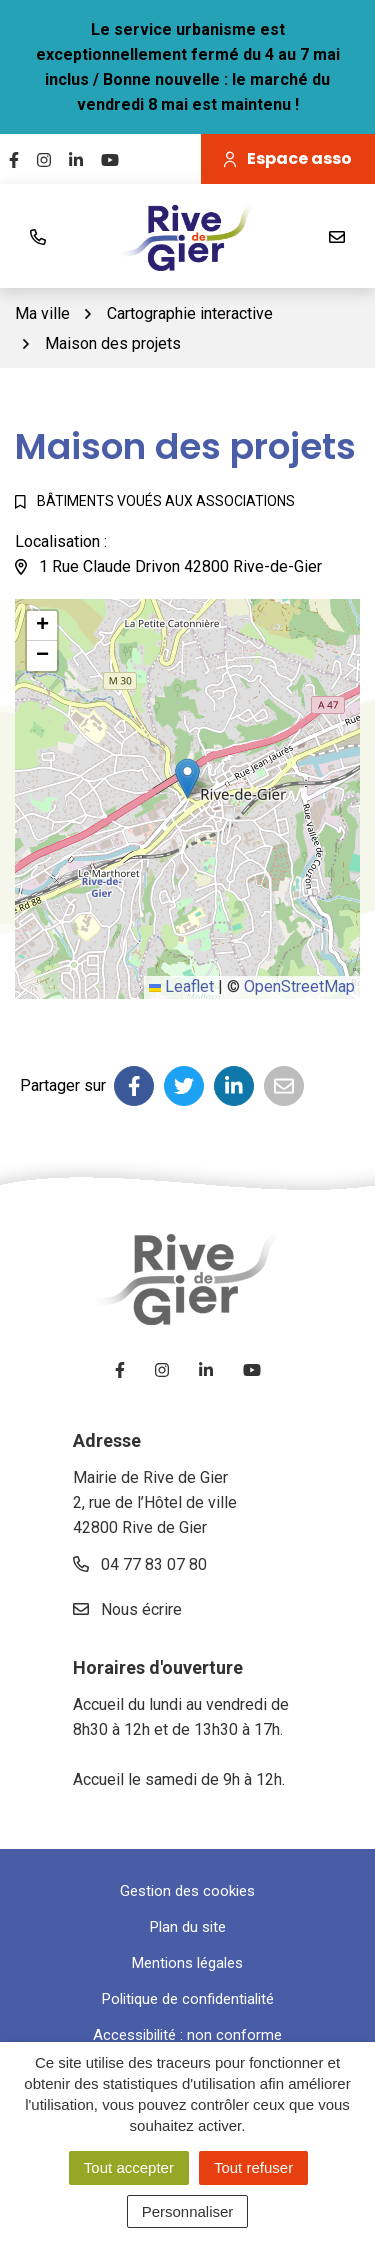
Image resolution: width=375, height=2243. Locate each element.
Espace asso (288, 158)
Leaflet (181, 986)
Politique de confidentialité (188, 1999)
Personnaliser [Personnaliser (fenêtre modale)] (188, 2211)
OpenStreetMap (299, 986)
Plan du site (188, 1927)
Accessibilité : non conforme (187, 2035)
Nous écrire (127, 1609)
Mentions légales (187, 1963)
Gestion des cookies (187, 1891)
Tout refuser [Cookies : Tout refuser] (253, 2167)
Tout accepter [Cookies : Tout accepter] (129, 2167)
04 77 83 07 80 (140, 1564)
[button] (187, 778)
